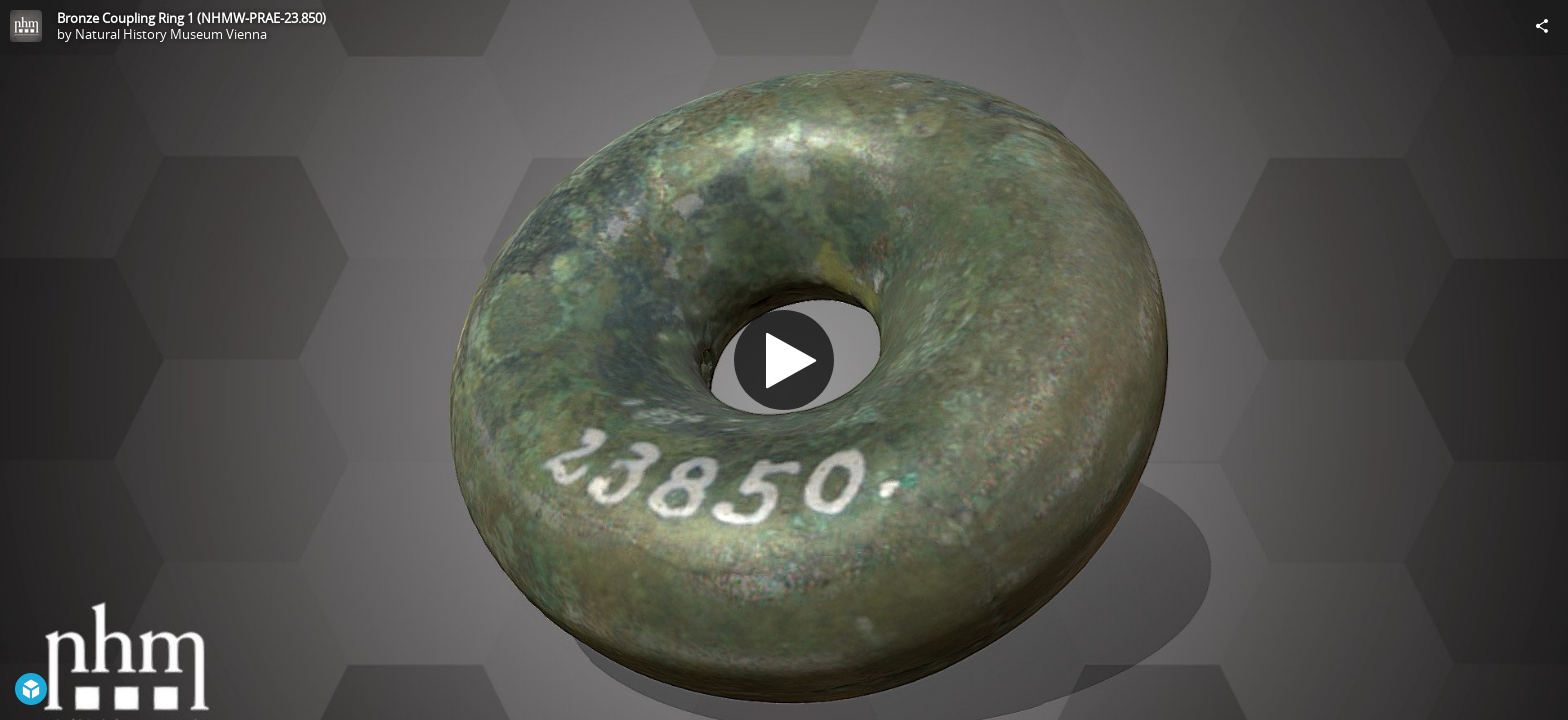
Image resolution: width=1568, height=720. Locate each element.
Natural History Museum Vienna (171, 34)
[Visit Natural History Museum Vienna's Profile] (26, 26)
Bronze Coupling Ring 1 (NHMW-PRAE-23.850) (191, 18)
